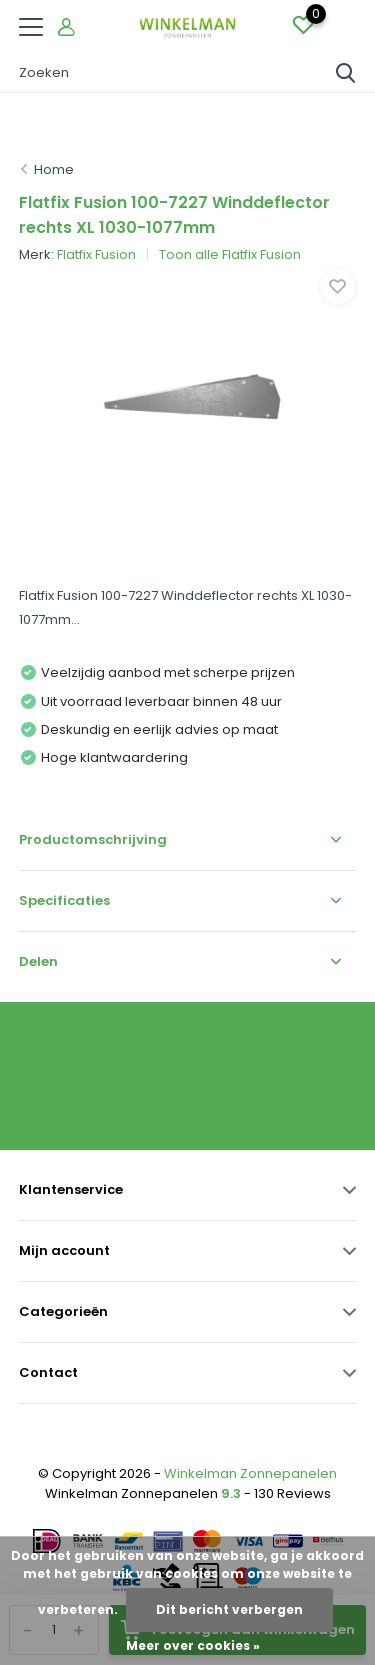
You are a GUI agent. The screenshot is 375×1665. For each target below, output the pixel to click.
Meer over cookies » (193, 1645)
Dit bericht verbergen (229, 1609)
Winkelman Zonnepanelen (250, 1473)
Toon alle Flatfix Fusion (230, 254)
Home (54, 169)
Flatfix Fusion (96, 254)
